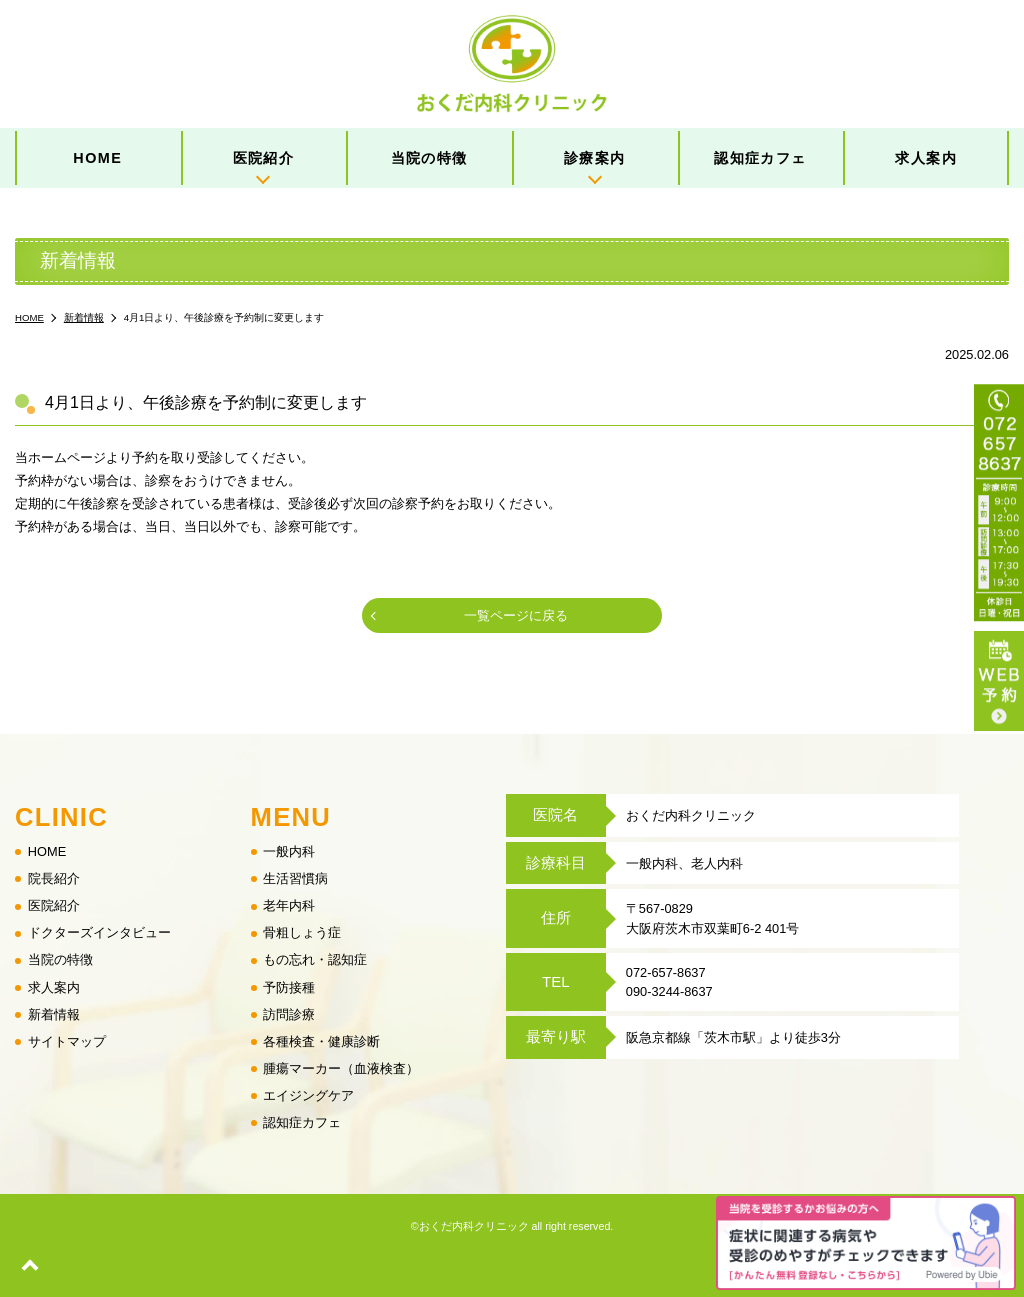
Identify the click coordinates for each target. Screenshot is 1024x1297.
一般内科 (289, 852)
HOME (97, 158)
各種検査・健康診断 (321, 1041)
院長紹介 (54, 879)
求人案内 (926, 158)
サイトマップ (67, 1041)
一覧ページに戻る (516, 615)
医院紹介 (264, 158)
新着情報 (54, 1014)
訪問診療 (289, 1014)
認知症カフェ (760, 158)
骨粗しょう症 (302, 933)
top (30, 1267)
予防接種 (289, 987)
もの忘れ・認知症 (315, 960)
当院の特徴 (429, 158)
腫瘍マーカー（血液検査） (341, 1068)
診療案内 (595, 158)
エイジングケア (308, 1095)
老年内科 (289, 906)
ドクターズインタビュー (99, 933)
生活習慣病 (295, 879)
